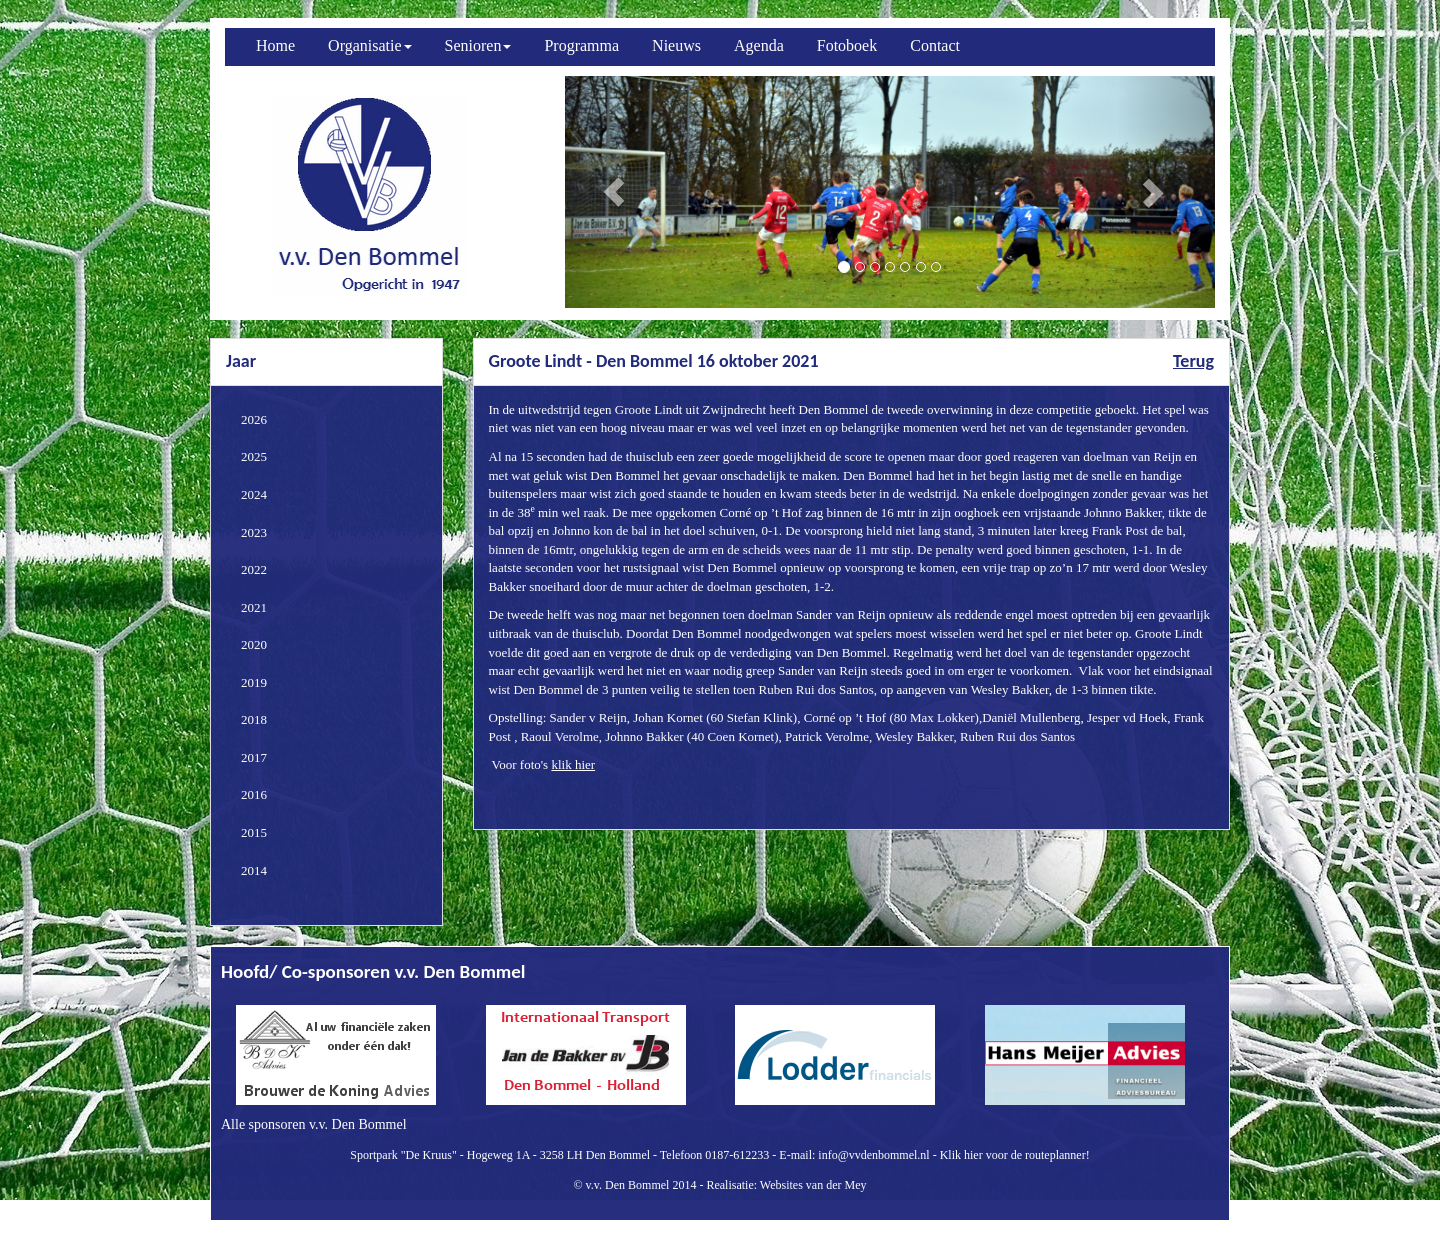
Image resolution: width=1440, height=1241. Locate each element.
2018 (254, 719)
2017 (254, 757)
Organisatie (369, 45)
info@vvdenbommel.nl (873, 1155)
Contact (935, 45)
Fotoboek (847, 45)
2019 (254, 682)
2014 (254, 870)
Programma (581, 45)
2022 (254, 569)
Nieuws (676, 45)
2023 (254, 532)
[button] (614, 192)
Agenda (759, 45)
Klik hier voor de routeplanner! (1015, 1155)
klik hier (573, 764)
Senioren (478, 45)
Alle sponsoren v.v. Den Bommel (314, 1124)
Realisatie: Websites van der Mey (786, 1185)
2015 (254, 832)
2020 (254, 644)
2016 (254, 794)
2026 (254, 419)
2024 (254, 494)
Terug (1193, 361)
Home (275, 45)
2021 (254, 607)
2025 (254, 456)
